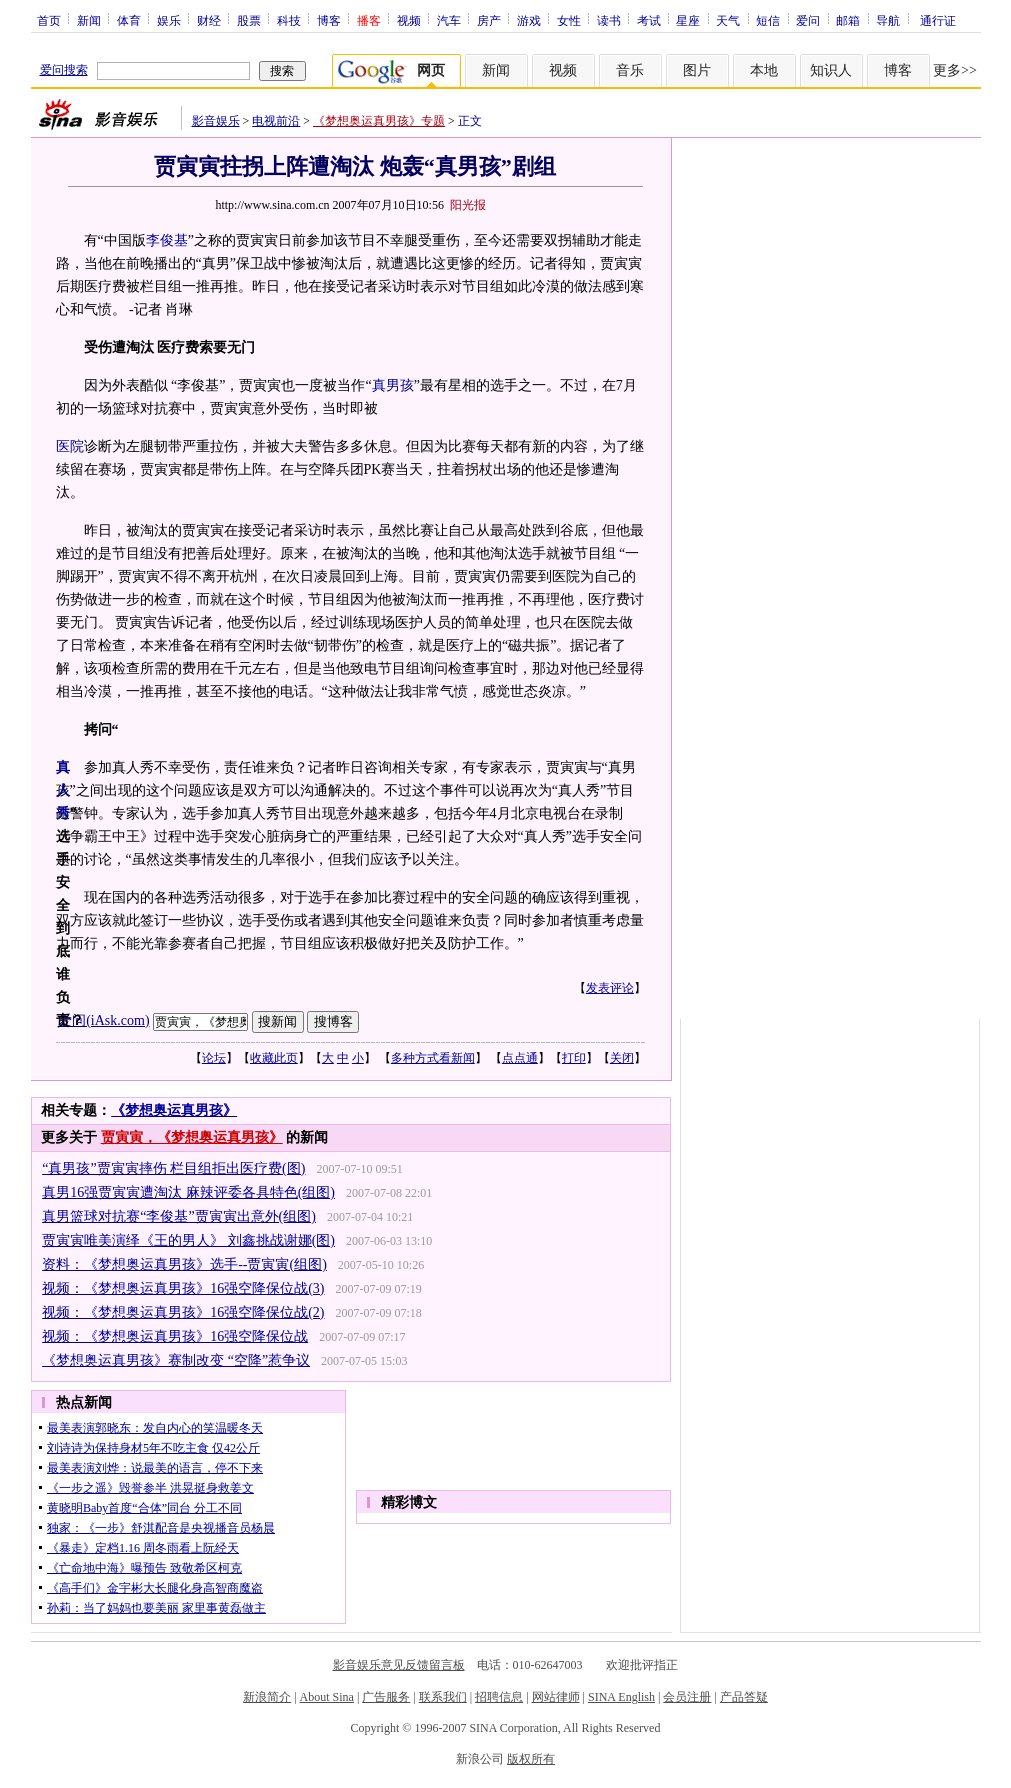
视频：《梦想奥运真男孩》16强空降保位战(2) (183, 1312)
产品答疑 (744, 1697)
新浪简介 (267, 1697)
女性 (569, 20)
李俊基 (167, 240)
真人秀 (63, 790)
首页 (49, 20)
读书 (609, 20)
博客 (329, 20)
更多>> (955, 70)
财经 (209, 20)
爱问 (808, 20)
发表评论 (610, 988)
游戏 (529, 20)
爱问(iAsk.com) (103, 1020)
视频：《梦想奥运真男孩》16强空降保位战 (175, 1336)
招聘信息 (499, 1697)
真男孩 (393, 385)
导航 (888, 20)
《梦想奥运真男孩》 (174, 1110)
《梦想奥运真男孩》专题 (379, 121)
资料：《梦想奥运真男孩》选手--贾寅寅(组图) (184, 1264)
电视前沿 (276, 121)
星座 (688, 20)
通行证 (938, 20)
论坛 (214, 1058)
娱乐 (169, 20)
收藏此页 (274, 1058)
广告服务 (386, 1697)
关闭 (622, 1058)
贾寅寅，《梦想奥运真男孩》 (192, 1137)
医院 (70, 446)
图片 (697, 70)
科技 (289, 20)
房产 (489, 20)
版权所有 (531, 1759)
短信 (768, 20)
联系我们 (443, 1697)
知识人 (831, 70)
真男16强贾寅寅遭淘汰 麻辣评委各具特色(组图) (188, 1192)
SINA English (621, 1697)
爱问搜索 (64, 70)
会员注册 (687, 1697)
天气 (728, 20)
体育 (129, 20)
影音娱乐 (216, 121)
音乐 (630, 70)
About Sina (327, 1697)
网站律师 (556, 1697)
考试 (649, 20)
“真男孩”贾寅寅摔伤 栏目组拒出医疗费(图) (173, 1168)
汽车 (449, 20)
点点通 (520, 1058)
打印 (574, 1058)
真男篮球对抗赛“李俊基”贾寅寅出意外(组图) (179, 1216)
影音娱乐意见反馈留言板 (399, 1665)
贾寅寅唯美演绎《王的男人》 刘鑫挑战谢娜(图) (188, 1240)
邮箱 (848, 20)
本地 (764, 70)
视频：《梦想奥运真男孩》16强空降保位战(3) (183, 1288)
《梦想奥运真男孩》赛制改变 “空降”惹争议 (176, 1360)
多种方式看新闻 (433, 1058)
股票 (249, 20)
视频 (409, 20)
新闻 (89, 20)
